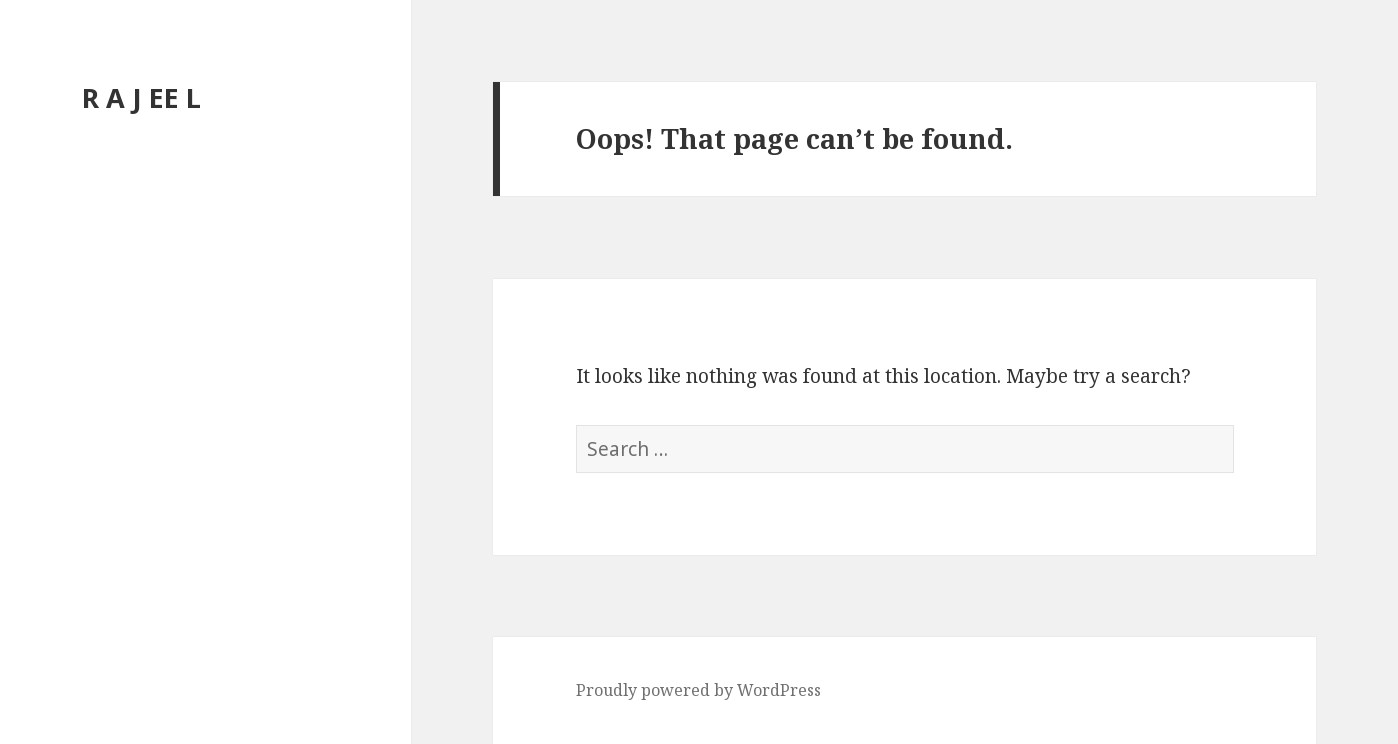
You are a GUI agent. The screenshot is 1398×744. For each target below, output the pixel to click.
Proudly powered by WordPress (698, 690)
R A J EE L (141, 97)
